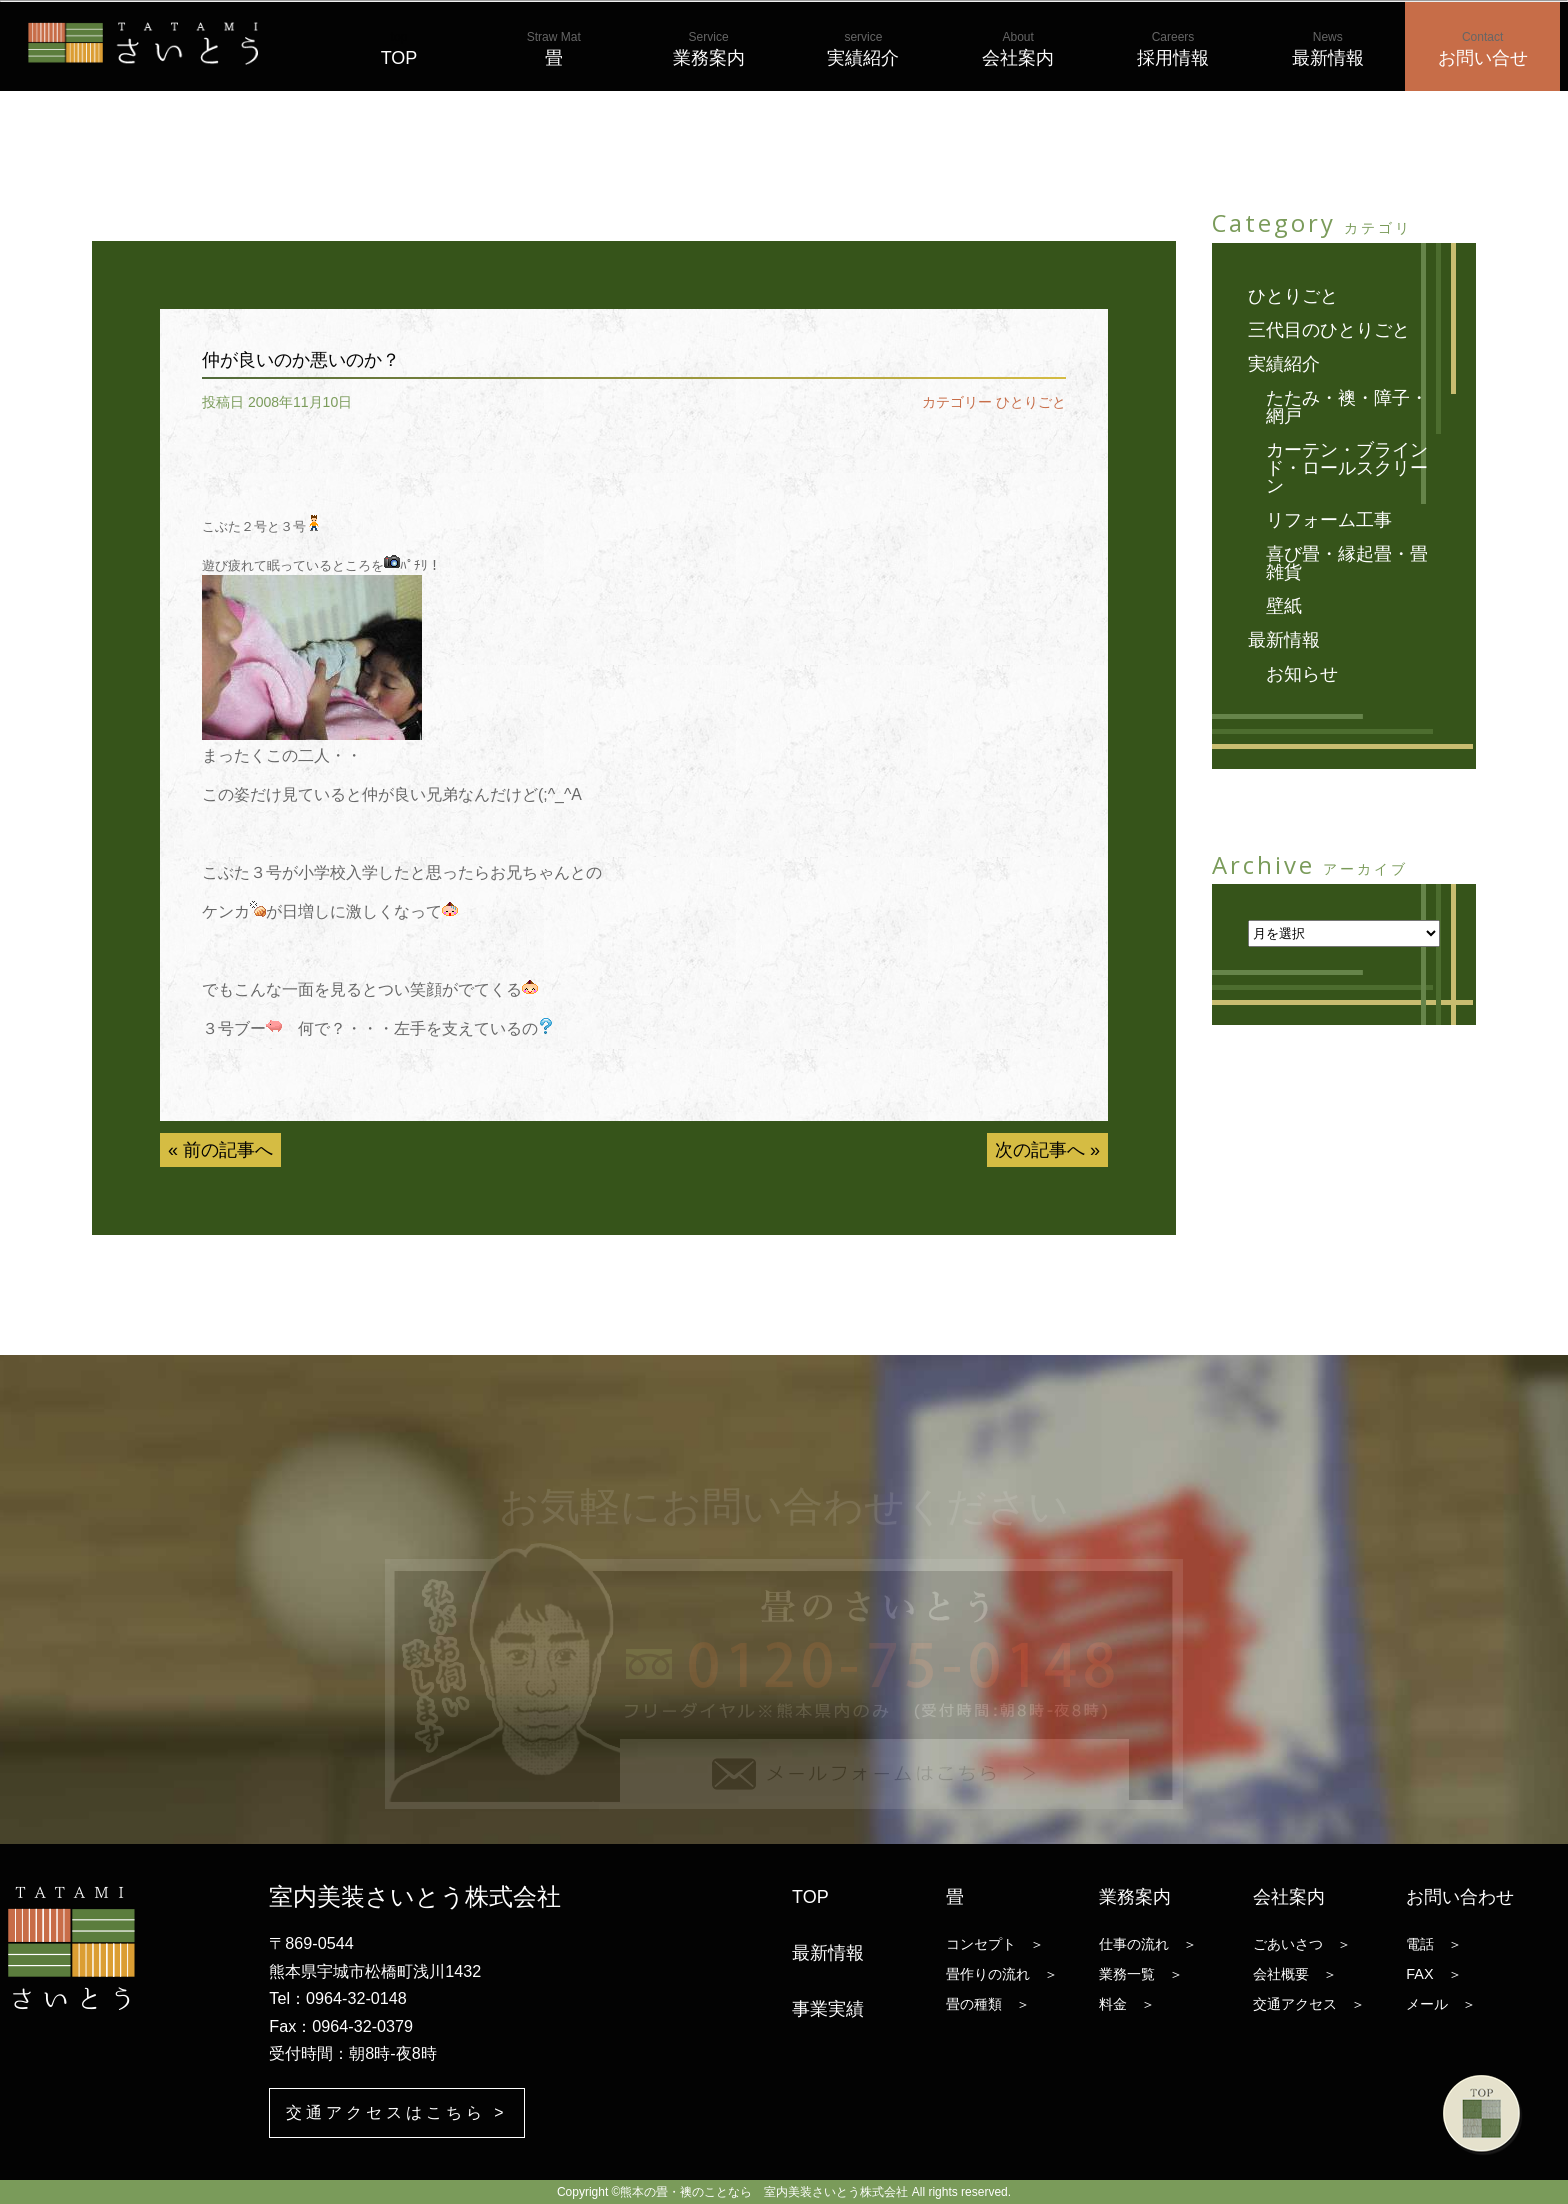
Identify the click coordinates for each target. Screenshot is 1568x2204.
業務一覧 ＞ (1141, 1974)
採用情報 (1173, 49)
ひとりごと (1031, 402)
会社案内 (1018, 49)
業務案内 (709, 49)
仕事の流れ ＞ (1148, 1944)
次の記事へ (1040, 1150)
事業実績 (828, 2009)
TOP (399, 49)
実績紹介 (863, 49)
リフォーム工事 (1329, 520)
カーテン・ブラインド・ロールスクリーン (1347, 468)
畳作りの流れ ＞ (1002, 1974)
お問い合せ (1483, 49)
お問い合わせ (1460, 1897)
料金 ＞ (1127, 2004)
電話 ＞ (1434, 1944)
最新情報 (1328, 49)
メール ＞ (1441, 2004)
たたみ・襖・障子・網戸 (1347, 407)
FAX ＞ (1433, 1974)
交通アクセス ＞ (1309, 2004)
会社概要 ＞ (1295, 1974)
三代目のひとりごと (1329, 330)
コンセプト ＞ (995, 1944)
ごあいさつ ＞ (1302, 1944)
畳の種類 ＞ (988, 2004)
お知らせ (1302, 674)
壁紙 (1284, 606)
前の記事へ (228, 1150)
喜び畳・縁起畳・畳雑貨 (1347, 563)
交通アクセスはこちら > (396, 2112)
